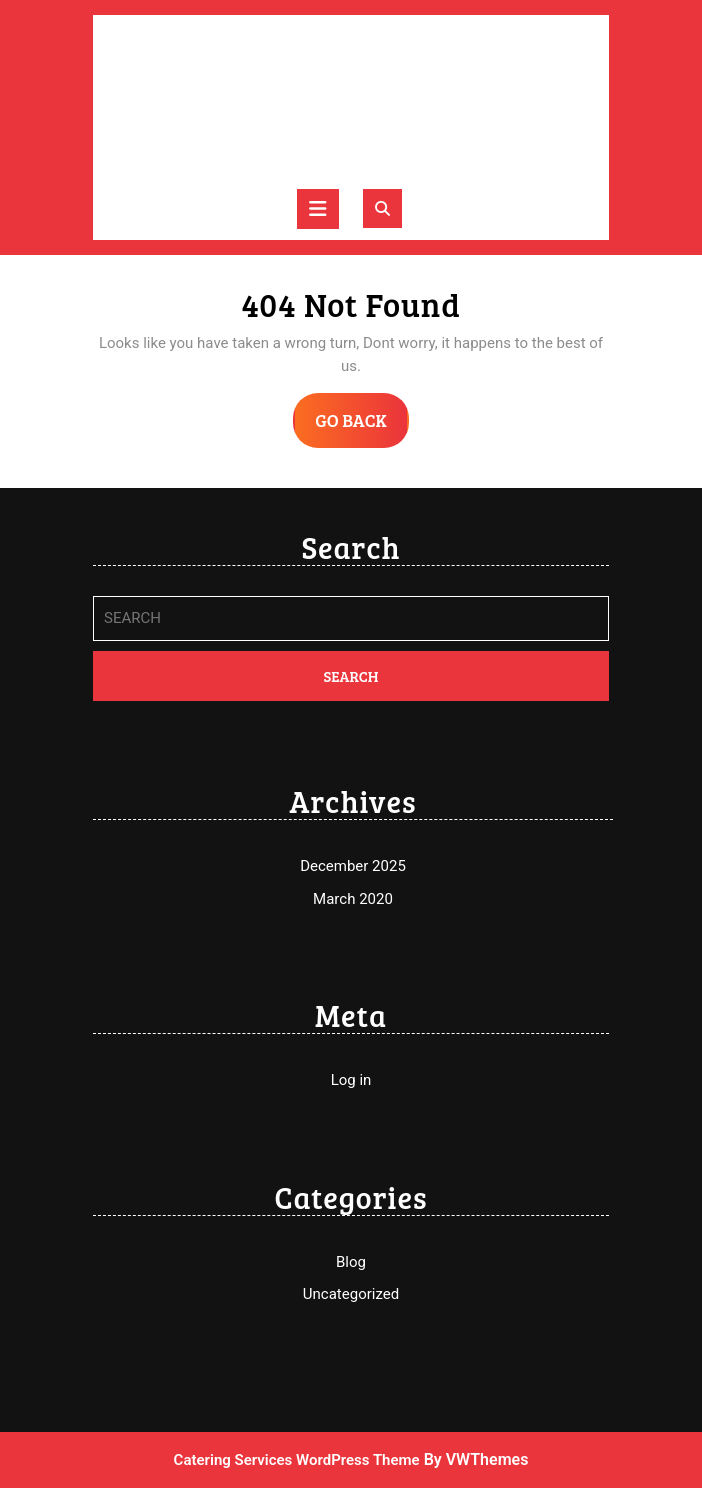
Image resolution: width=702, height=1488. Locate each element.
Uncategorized (351, 1294)
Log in (351, 1080)
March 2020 (353, 899)
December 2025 (353, 866)
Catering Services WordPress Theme (297, 1460)
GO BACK (362, 427)
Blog (351, 1262)
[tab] (318, 209)
